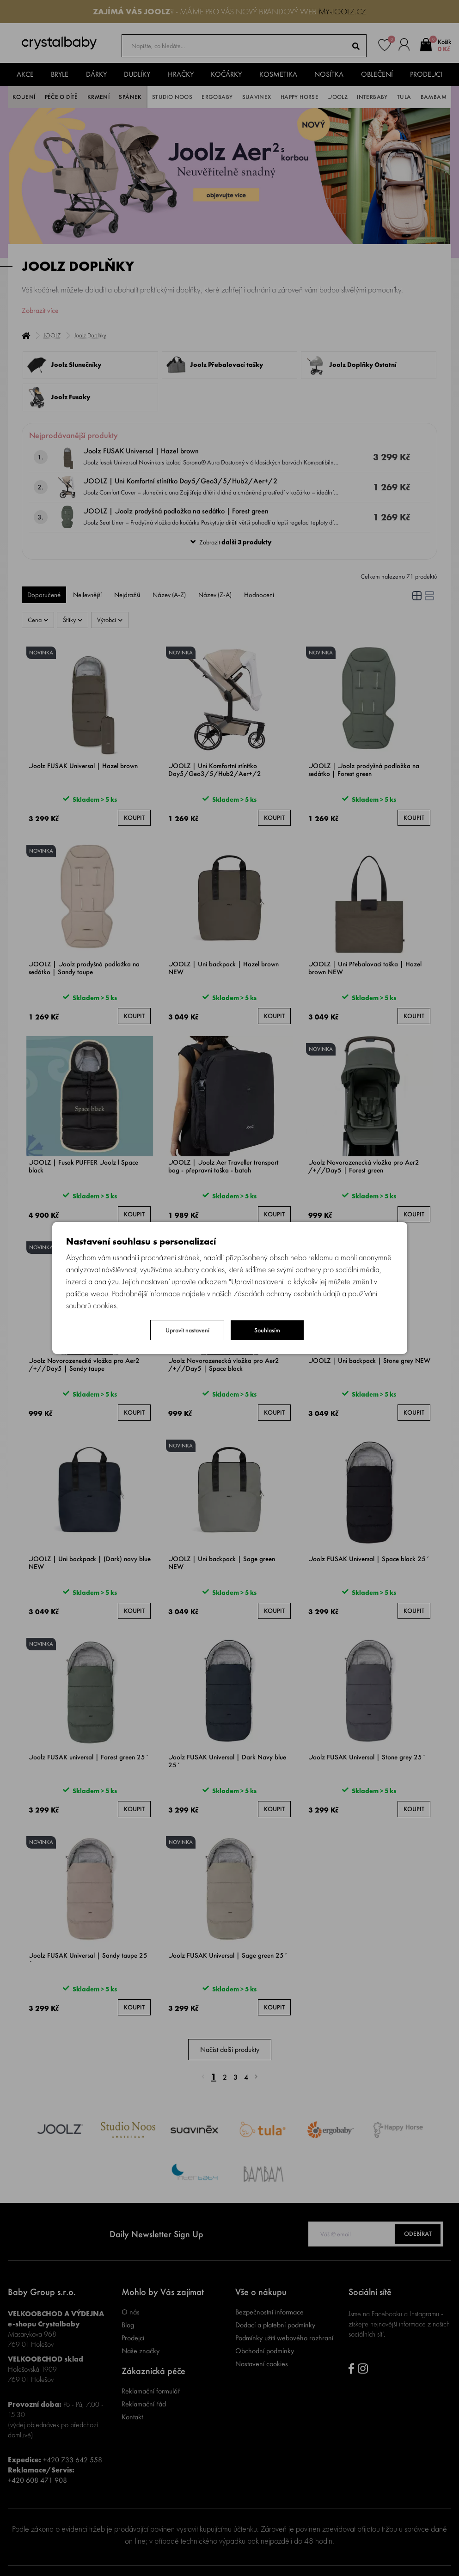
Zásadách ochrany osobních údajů (286, 1293)
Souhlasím (267, 1330)
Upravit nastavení (187, 1330)
